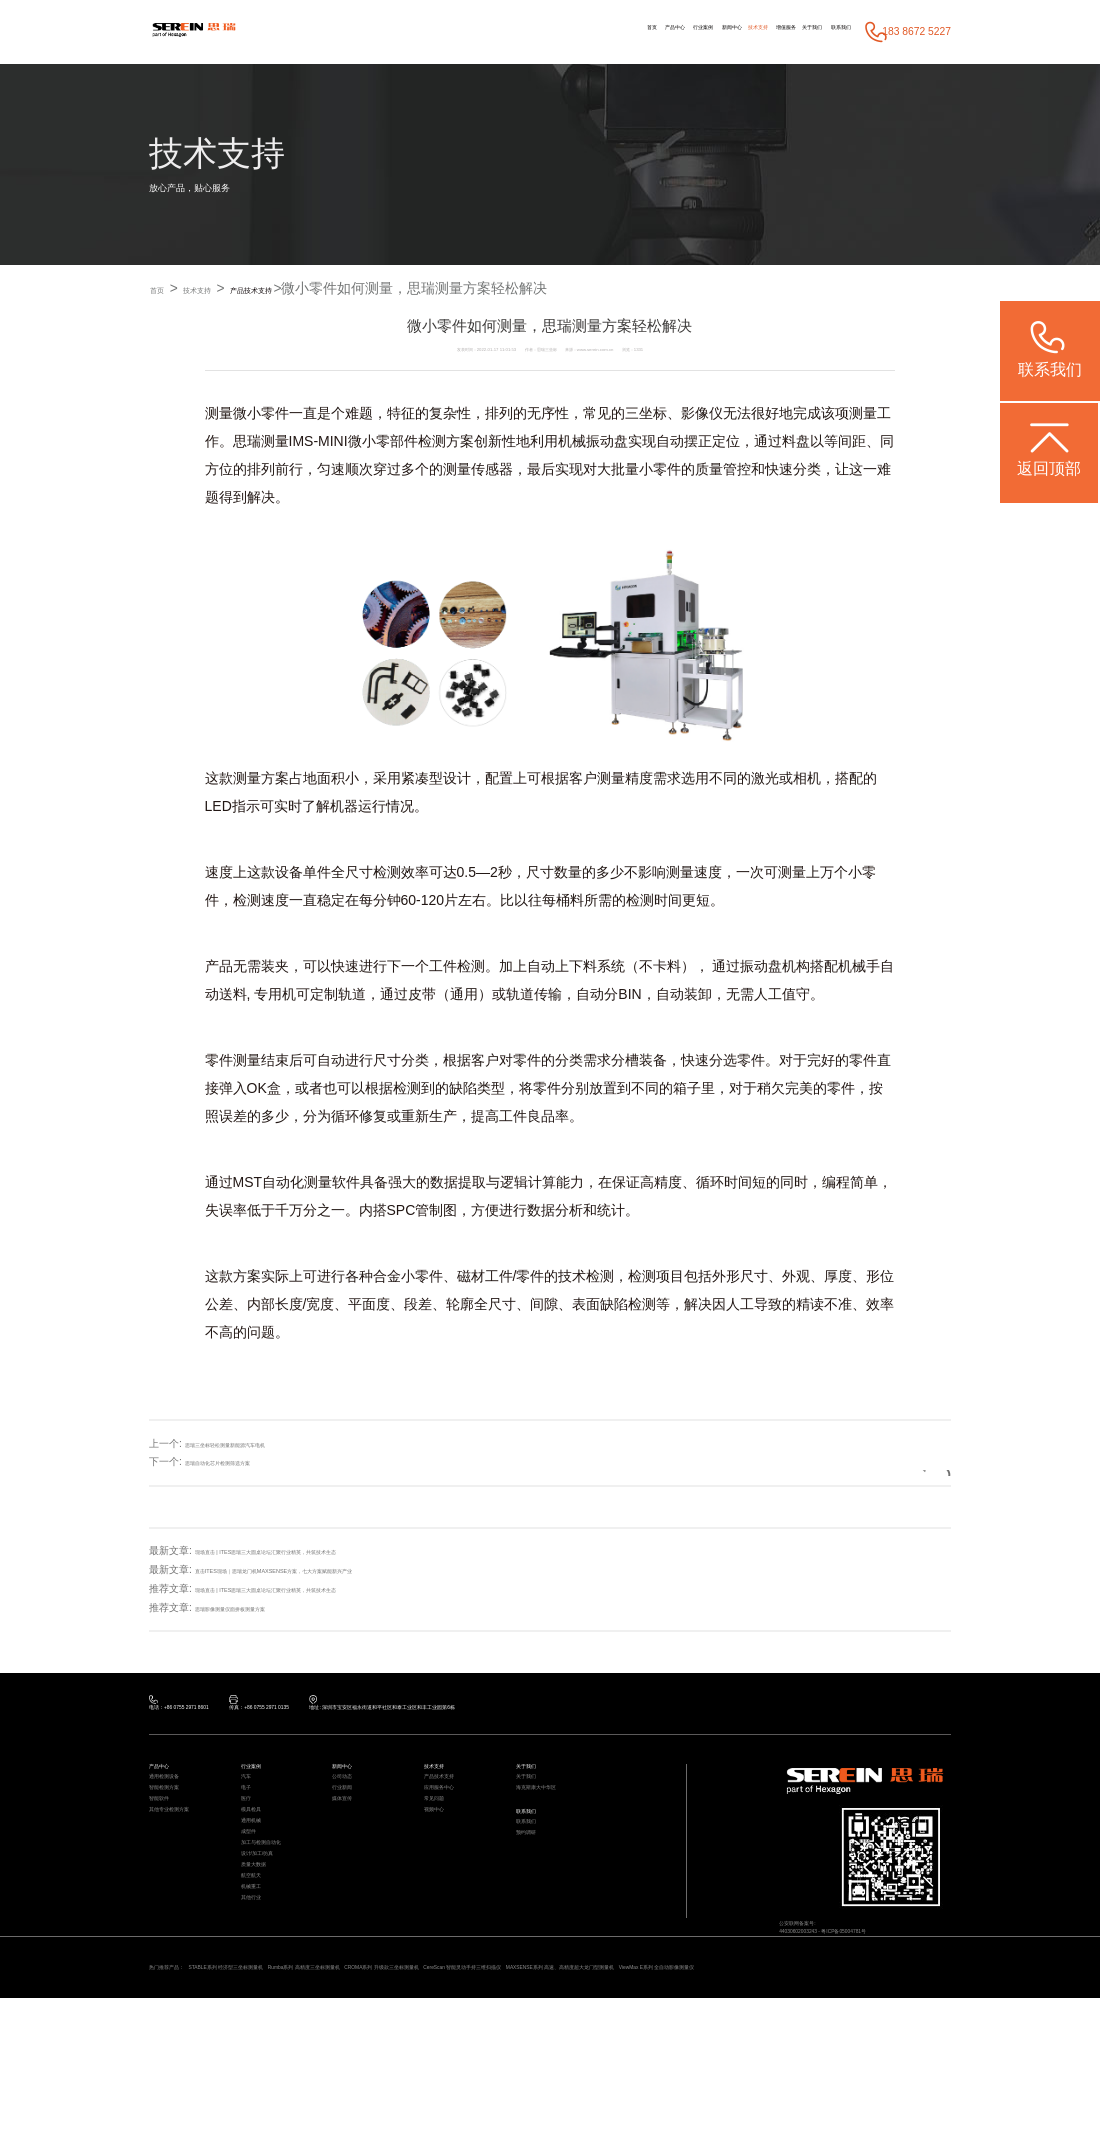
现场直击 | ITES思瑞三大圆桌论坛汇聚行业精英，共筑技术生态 (335, 1551)
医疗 (250, 1845)
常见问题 (442, 1845)
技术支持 (669, 31)
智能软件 (167, 1845)
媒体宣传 (350, 1845)
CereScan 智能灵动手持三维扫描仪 (720, 2095)
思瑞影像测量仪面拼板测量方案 (265, 1608)
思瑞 (247, 442)
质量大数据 (263, 1969)
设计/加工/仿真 (270, 1948)
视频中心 (442, 1866)
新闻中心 (618, 31)
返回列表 (900, 1462)
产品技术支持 (321, 289)
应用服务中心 (451, 1824)
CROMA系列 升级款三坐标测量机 (573, 2095)
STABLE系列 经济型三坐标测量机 (289, 2095)
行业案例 (564, 31)
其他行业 (259, 2031)
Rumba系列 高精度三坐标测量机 (430, 2095)
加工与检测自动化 (277, 1928)
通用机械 (259, 1886)
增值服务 (723, 31)
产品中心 (510, 31)
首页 (467, 31)
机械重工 (259, 2010)
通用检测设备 (176, 1804)
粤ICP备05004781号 (900, 1966)
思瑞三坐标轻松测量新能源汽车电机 (265, 1443)
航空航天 (259, 1989)
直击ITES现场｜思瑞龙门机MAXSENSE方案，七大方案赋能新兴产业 (350, 1570)
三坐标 (646, 414)
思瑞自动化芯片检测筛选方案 (250, 1462)
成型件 (254, 1907)
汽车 (250, 1804)
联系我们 (828, 31)
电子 (250, 1824)
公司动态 (350, 1804)
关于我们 (774, 31)
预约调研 (534, 1899)
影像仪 (702, 414)
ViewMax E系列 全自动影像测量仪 (281, 2113)
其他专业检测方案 (185, 1866)
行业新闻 (350, 1824)
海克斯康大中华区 (552, 1824)
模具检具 (259, 1866)
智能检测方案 (176, 1824)
